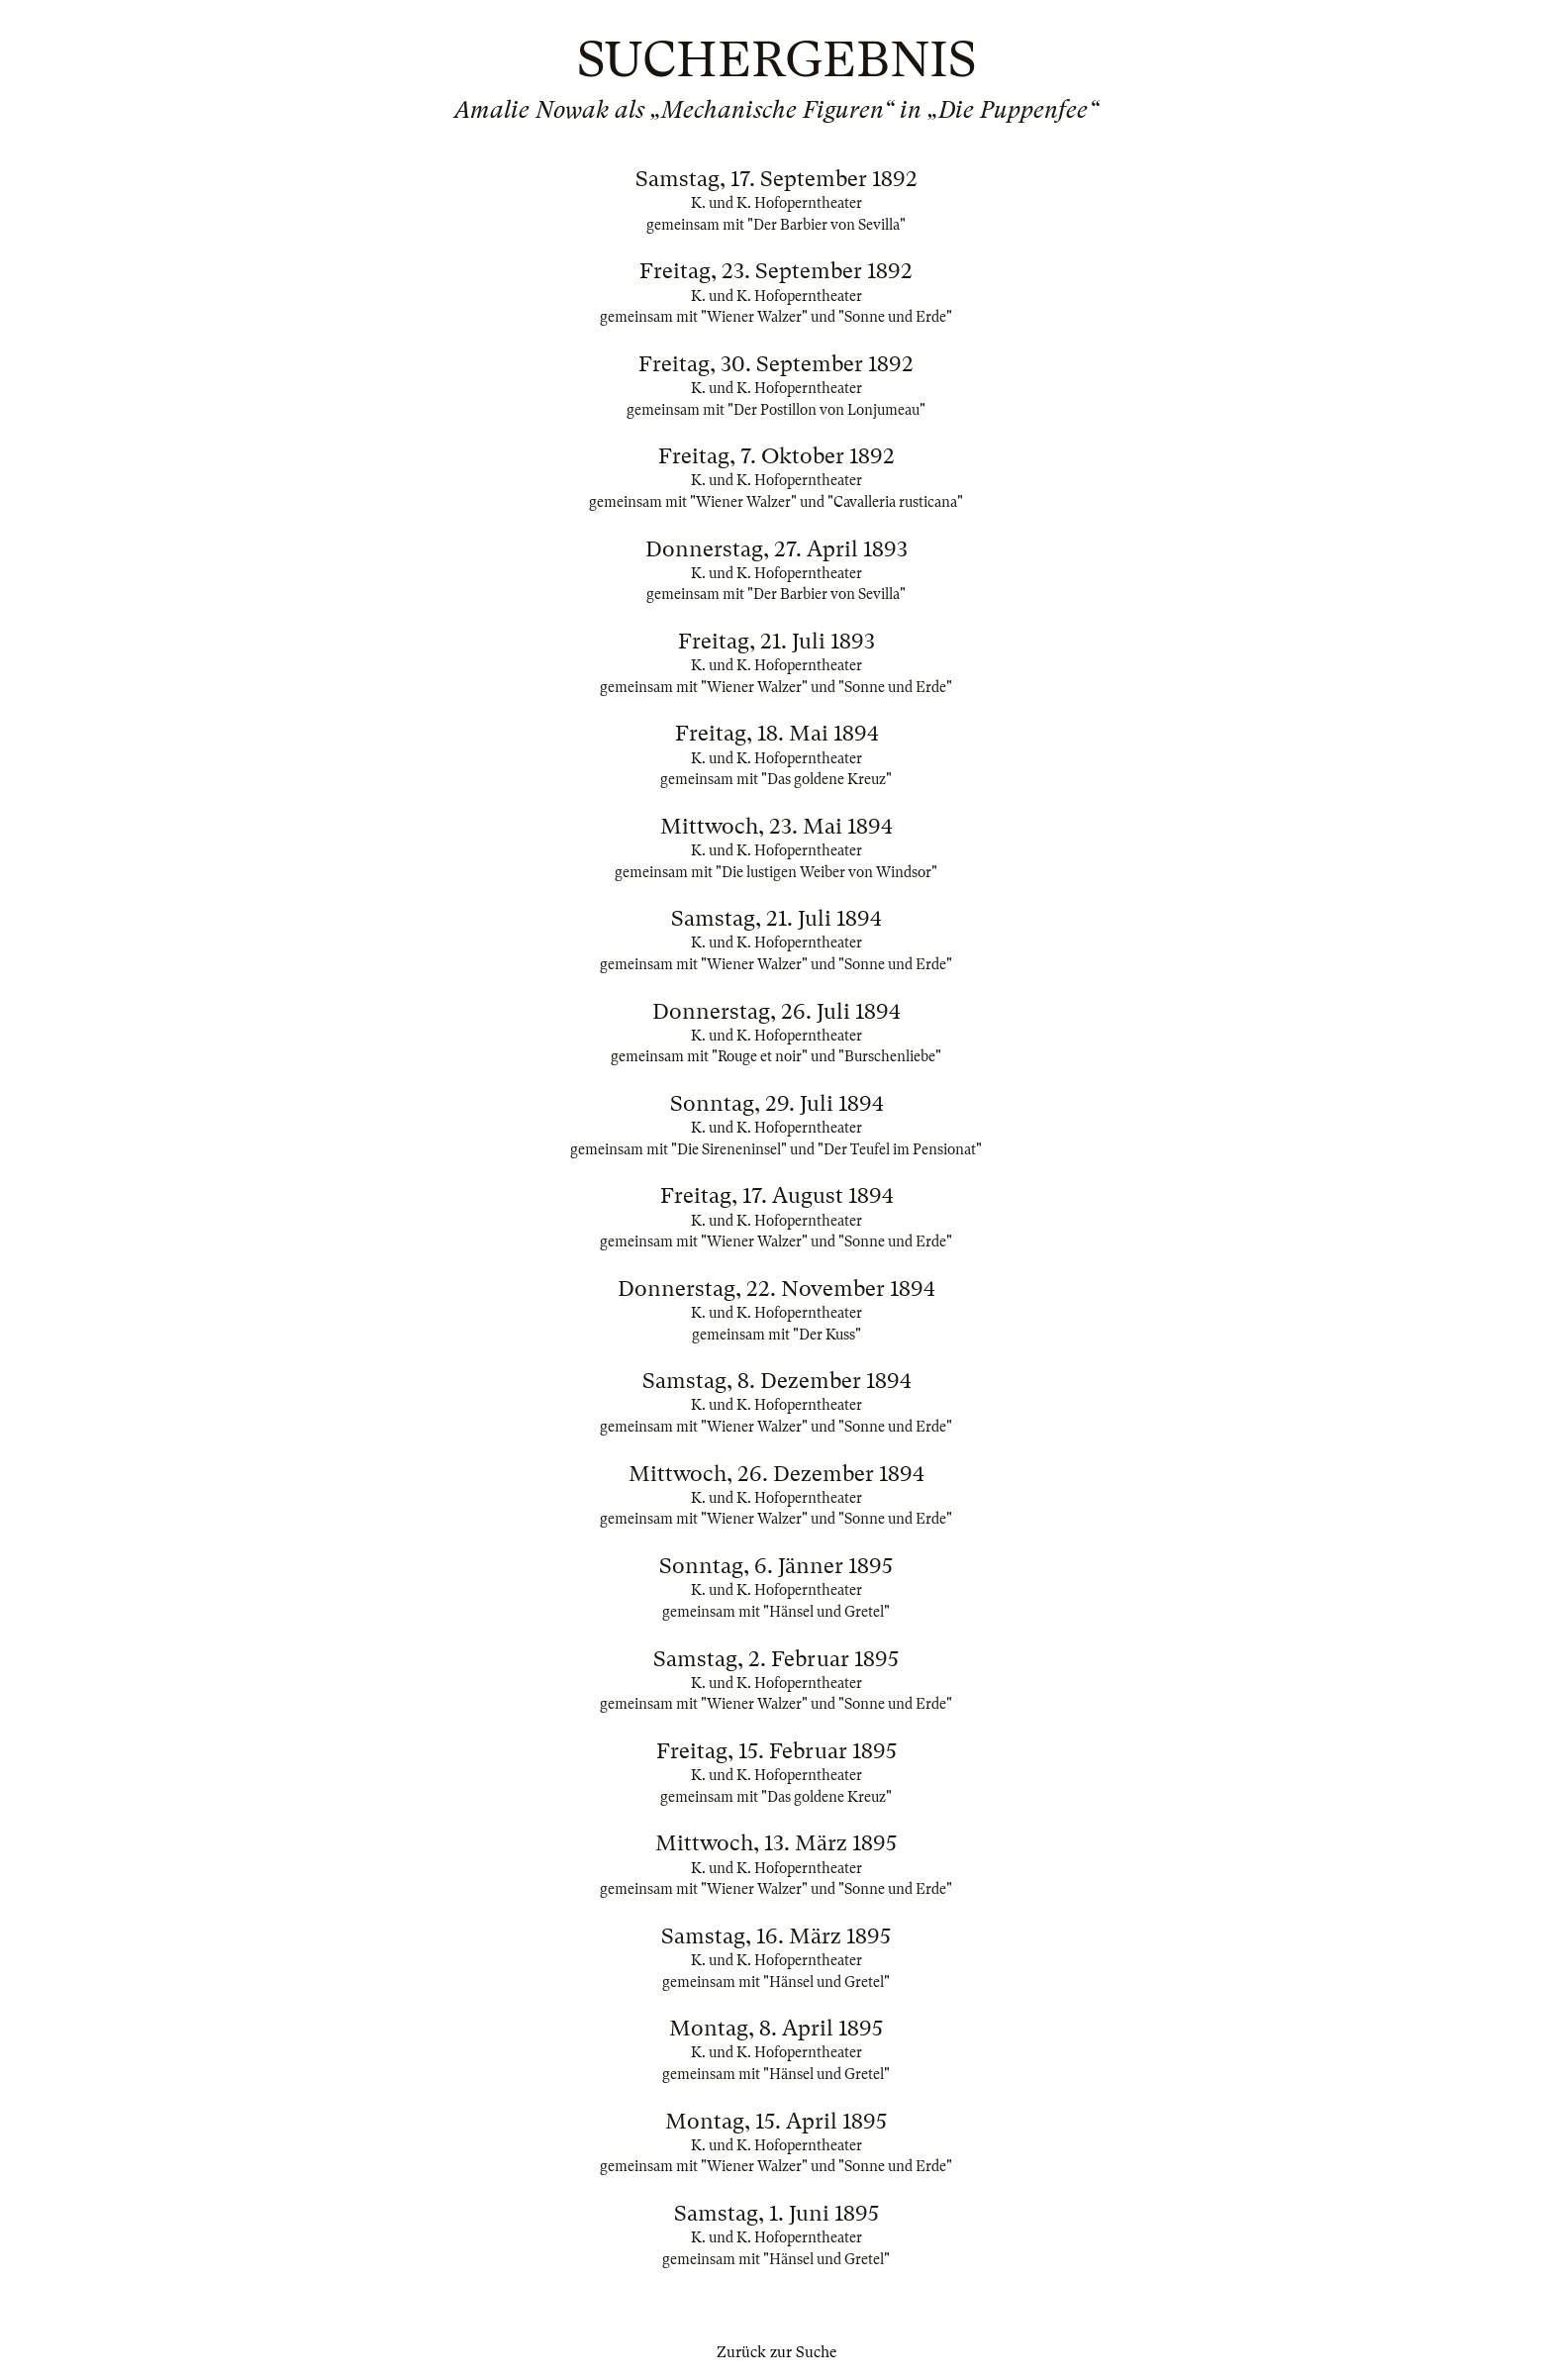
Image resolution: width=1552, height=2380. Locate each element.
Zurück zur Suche (776, 2352)
